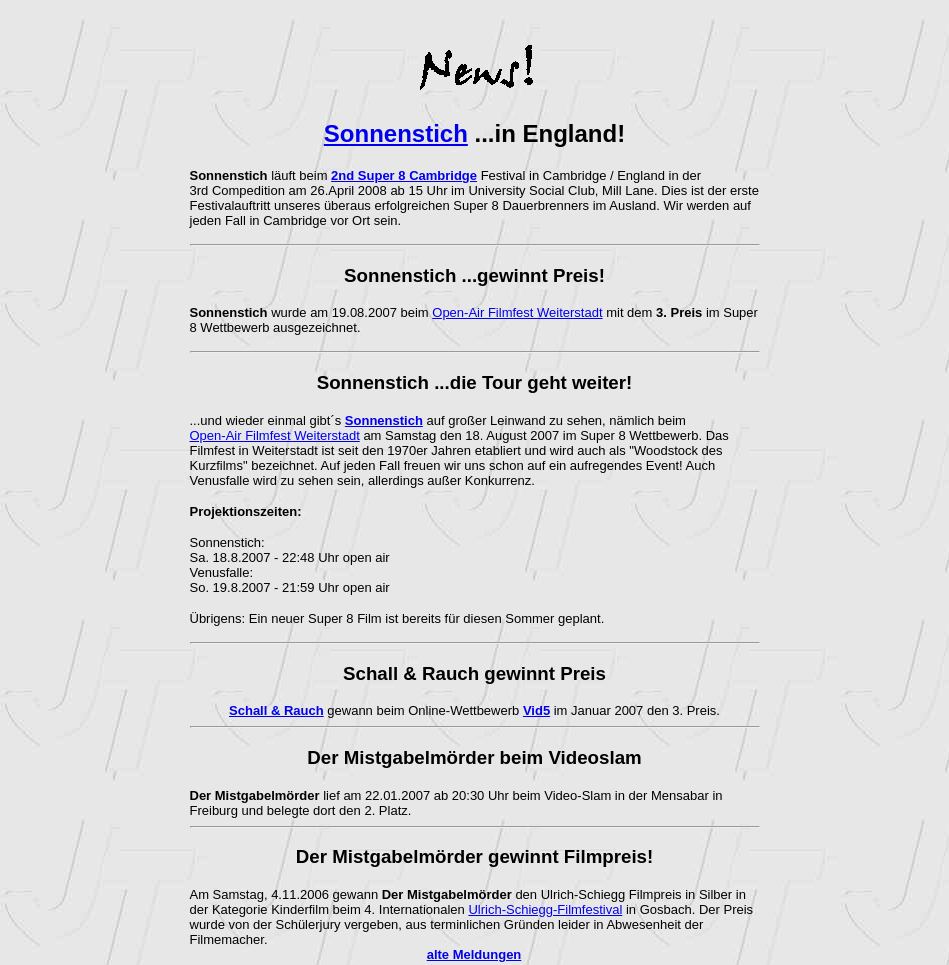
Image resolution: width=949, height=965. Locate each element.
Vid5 (536, 710)
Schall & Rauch (276, 710)
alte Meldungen (474, 954)
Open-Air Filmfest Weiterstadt (517, 312)
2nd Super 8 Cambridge (404, 175)
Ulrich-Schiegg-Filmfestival (545, 909)
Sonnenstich (396, 133)
